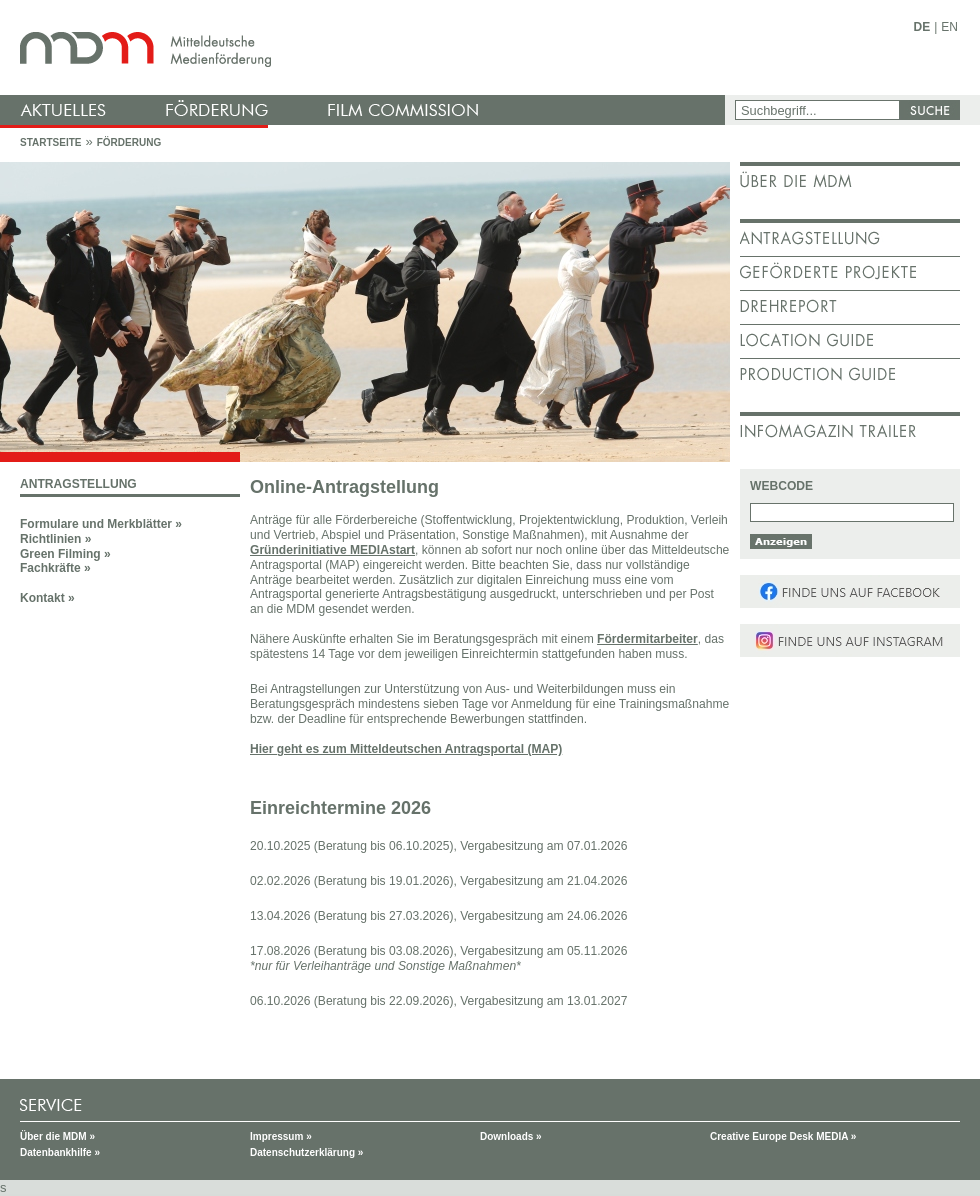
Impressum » (281, 1136)
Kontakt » (47, 598)
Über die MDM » (57, 1136)
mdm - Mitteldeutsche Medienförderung (365, 47)
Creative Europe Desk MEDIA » (783, 1136)
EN (949, 27)
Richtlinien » (55, 539)
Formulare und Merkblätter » (101, 524)
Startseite (50, 142)
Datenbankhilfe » (60, 1152)
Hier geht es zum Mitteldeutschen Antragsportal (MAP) (406, 749)
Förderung (129, 142)
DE (922, 27)
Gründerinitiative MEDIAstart (332, 550)
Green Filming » (65, 554)
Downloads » (511, 1136)
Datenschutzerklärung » (306, 1152)
